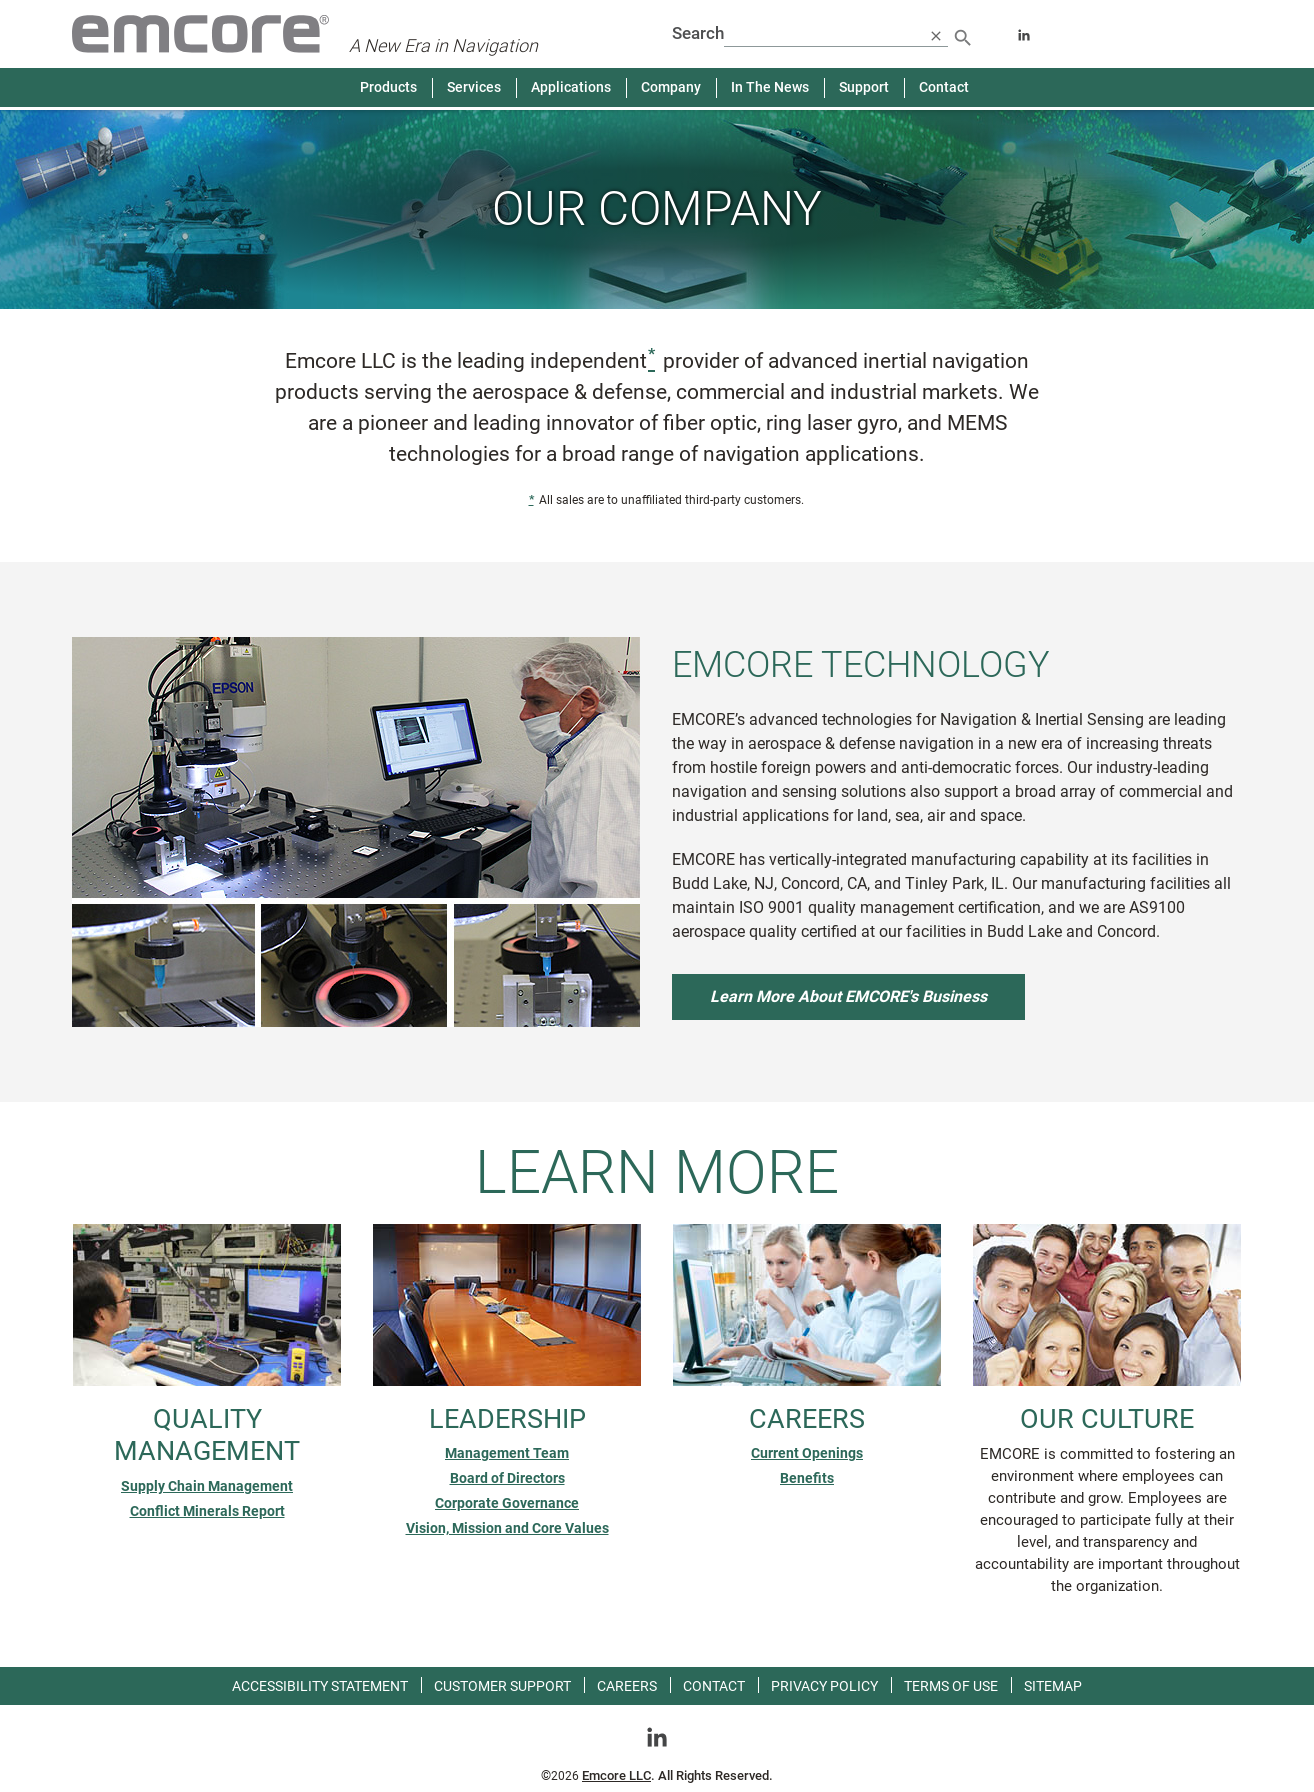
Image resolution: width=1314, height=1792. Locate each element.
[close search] (936, 35)
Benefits (807, 1478)
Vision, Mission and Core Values (507, 1528)
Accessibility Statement (320, 1686)
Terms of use (951, 1686)
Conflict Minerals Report (207, 1511)
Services (474, 87)
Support (864, 87)
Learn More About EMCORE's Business (848, 996)
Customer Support (502, 1686)
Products (388, 87)
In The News (770, 87)
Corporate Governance (507, 1503)
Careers (807, 1419)
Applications (571, 87)
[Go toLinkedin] (657, 1737)
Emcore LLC (616, 1775)
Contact (944, 87)
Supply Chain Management (207, 1486)
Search (698, 33)
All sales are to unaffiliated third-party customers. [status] (657, 504)
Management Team (507, 1453)
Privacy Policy (824, 1686)
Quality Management (207, 1435)
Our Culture (1107, 1419)
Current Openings (807, 1453)
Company (671, 87)
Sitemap (1053, 1686)
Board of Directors (507, 1478)
